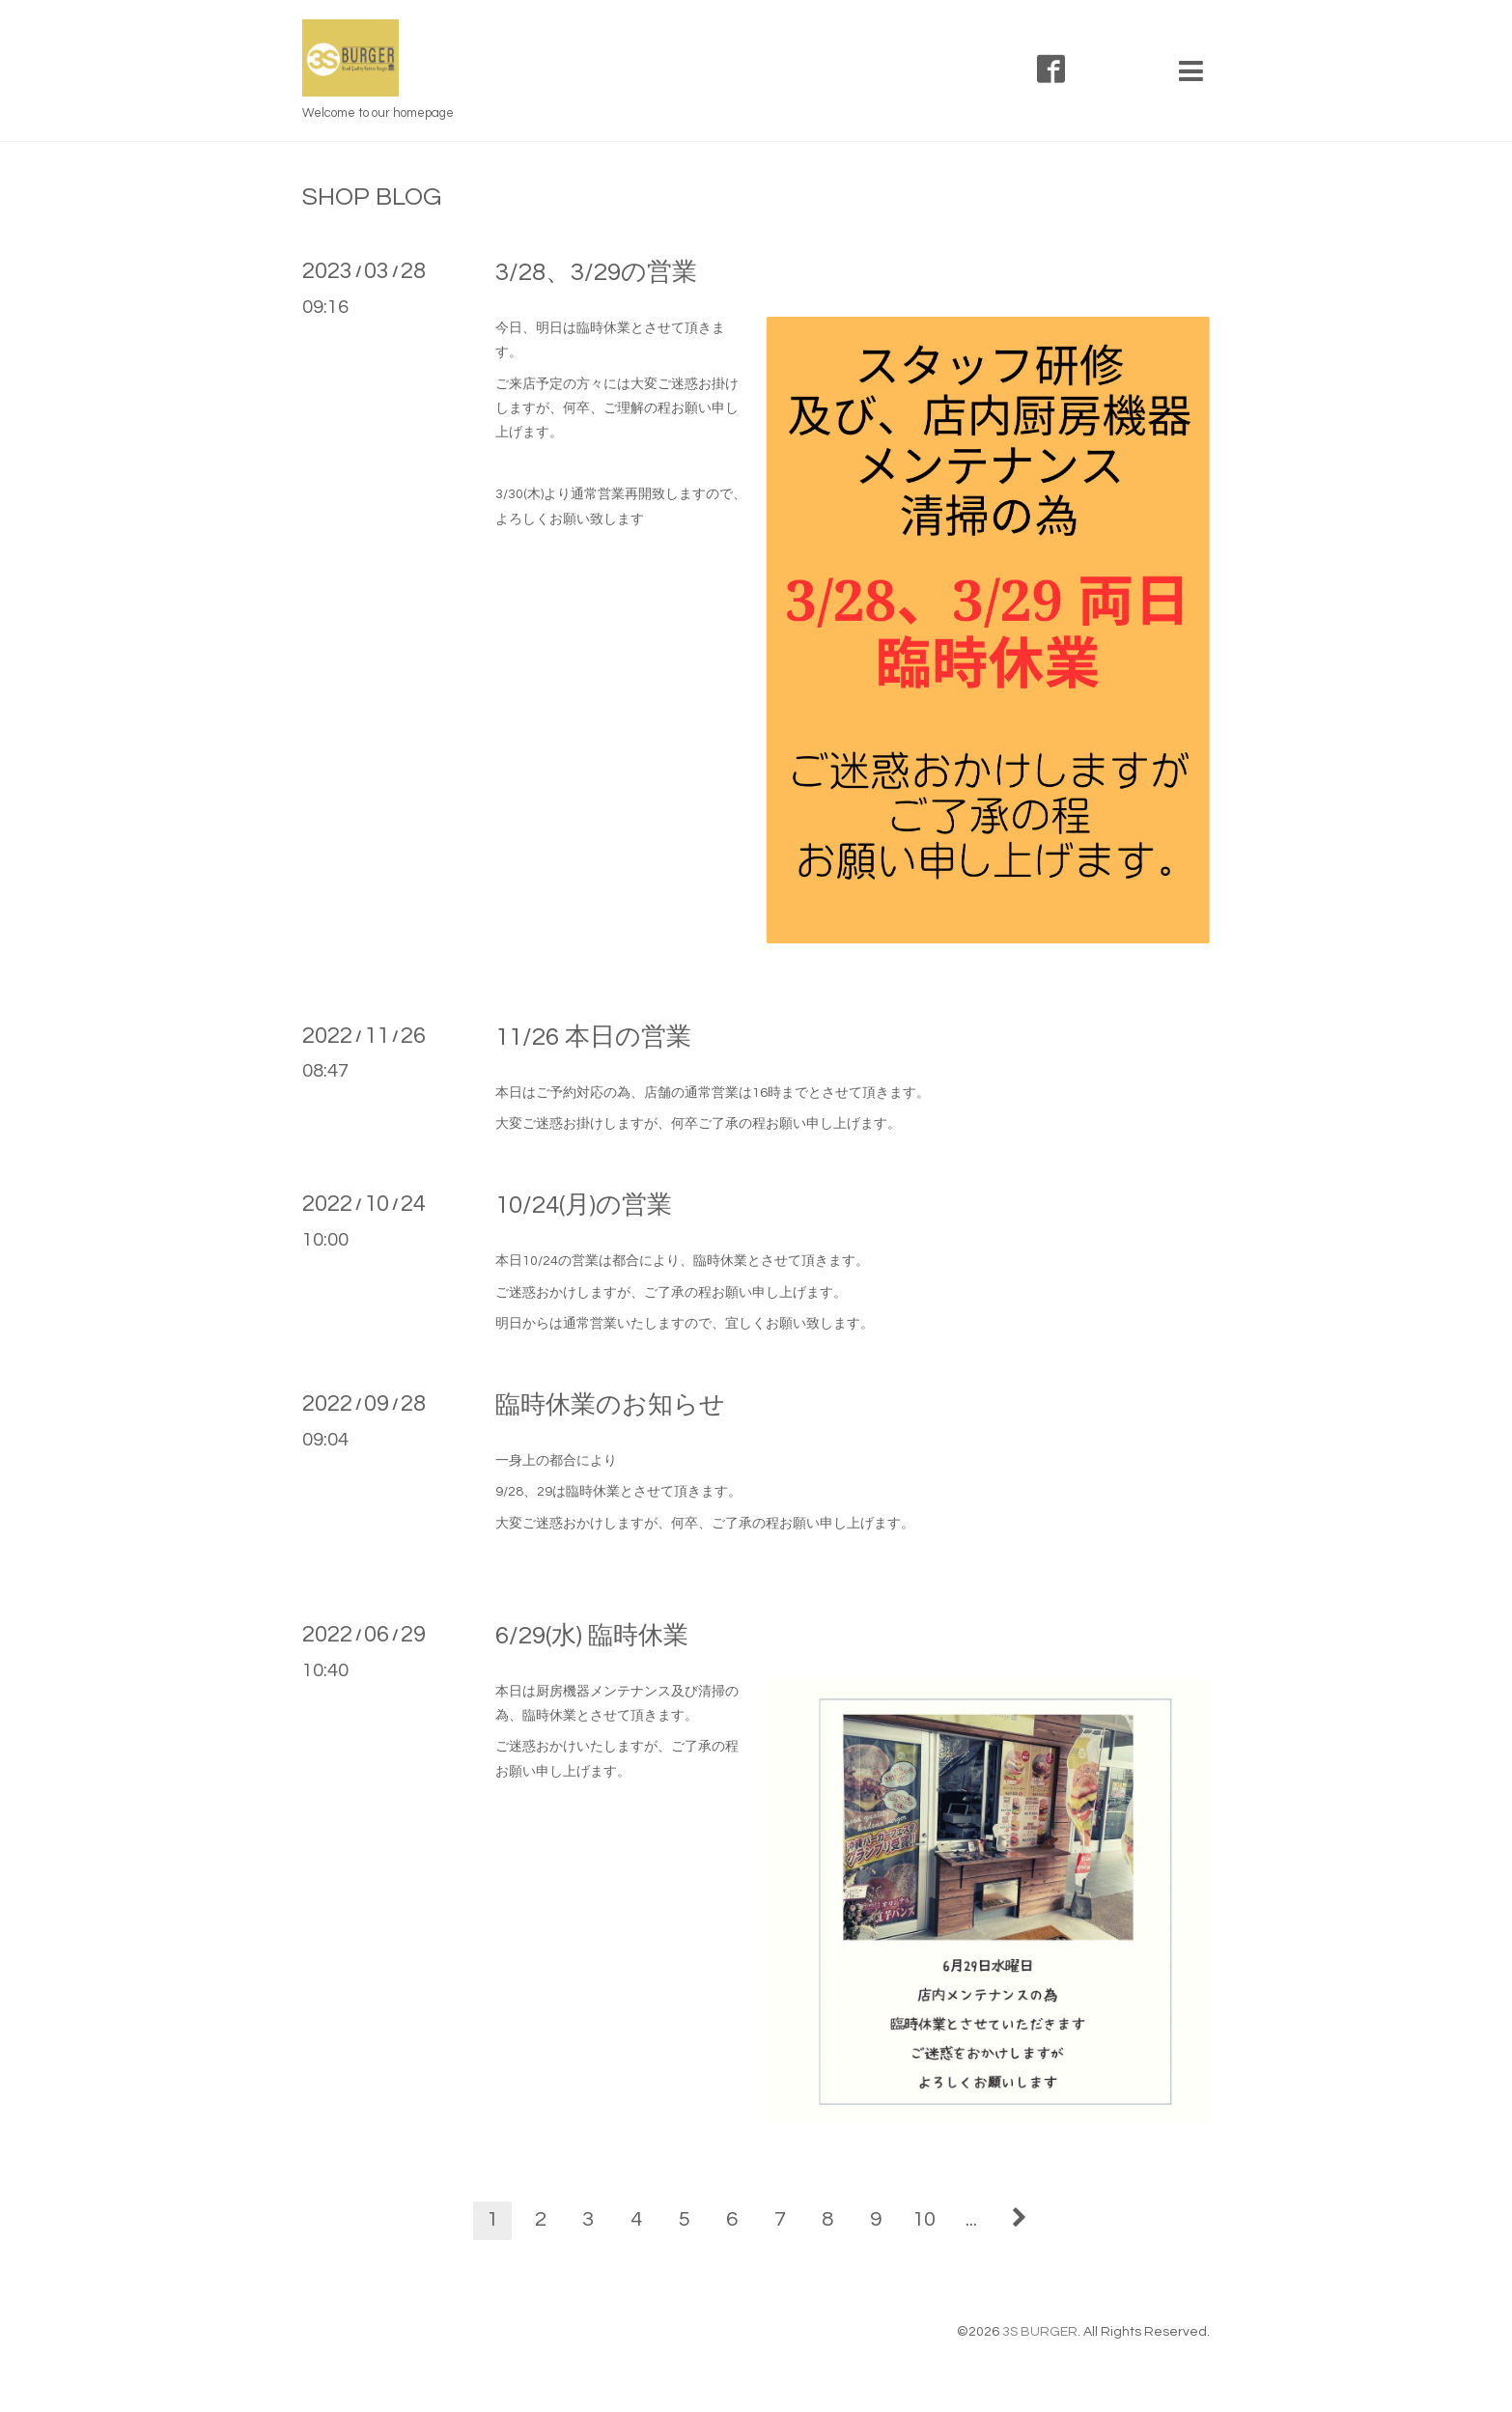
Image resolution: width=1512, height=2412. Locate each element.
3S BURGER (1040, 2332)
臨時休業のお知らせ (610, 1404)
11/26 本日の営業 (593, 1037)
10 (924, 2219)
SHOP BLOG (371, 197)
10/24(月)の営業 (583, 1205)
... (971, 2219)
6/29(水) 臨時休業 (591, 1635)
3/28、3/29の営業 (596, 272)
